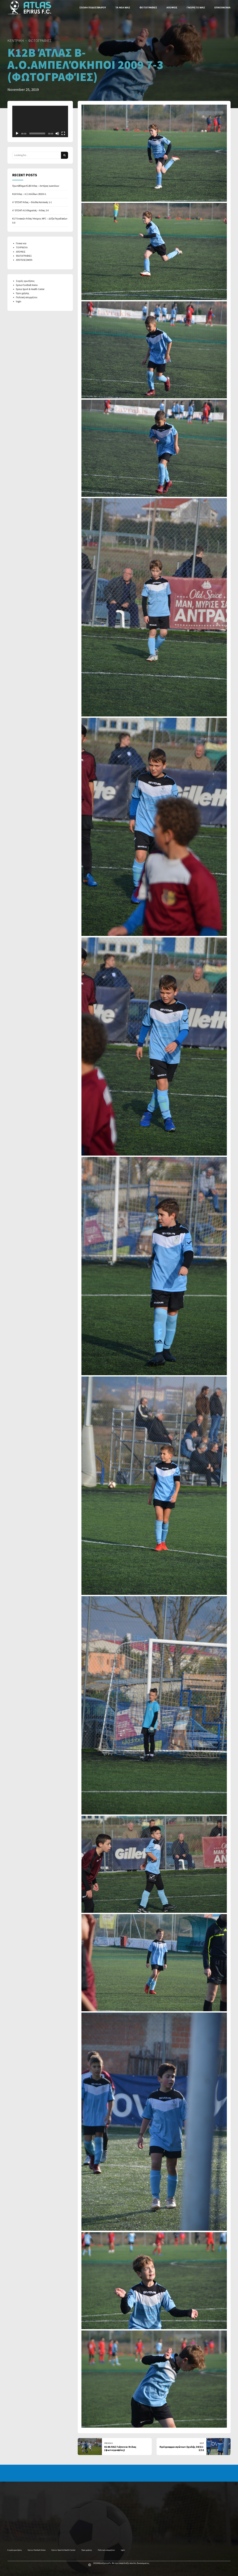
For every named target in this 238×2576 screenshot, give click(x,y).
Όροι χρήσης (22, 293)
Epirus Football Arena (27, 285)
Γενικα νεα (21, 243)
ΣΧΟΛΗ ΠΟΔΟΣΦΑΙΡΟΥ (92, 7)
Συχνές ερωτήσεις (25, 281)
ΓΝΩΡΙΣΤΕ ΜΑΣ (196, 7)
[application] (40, 121)
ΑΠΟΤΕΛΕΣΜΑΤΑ (24, 260)
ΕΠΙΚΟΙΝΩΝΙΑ (222, 7)
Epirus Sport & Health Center (30, 289)
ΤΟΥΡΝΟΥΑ (22, 247)
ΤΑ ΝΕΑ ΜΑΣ (122, 7)
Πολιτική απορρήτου (26, 297)
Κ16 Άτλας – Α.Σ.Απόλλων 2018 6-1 (29, 194)
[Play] (17, 133)
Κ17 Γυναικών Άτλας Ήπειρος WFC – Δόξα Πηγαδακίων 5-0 (39, 220)
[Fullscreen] (63, 133)
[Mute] (57, 133)
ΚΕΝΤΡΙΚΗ (15, 40)
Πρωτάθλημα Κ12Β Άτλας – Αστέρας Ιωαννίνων (35, 185)
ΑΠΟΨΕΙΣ (171, 7)
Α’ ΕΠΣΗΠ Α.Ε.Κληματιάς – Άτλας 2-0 (30, 210)
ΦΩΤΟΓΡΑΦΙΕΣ (148, 7)
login (18, 301)
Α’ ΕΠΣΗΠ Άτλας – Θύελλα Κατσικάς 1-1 (32, 202)
